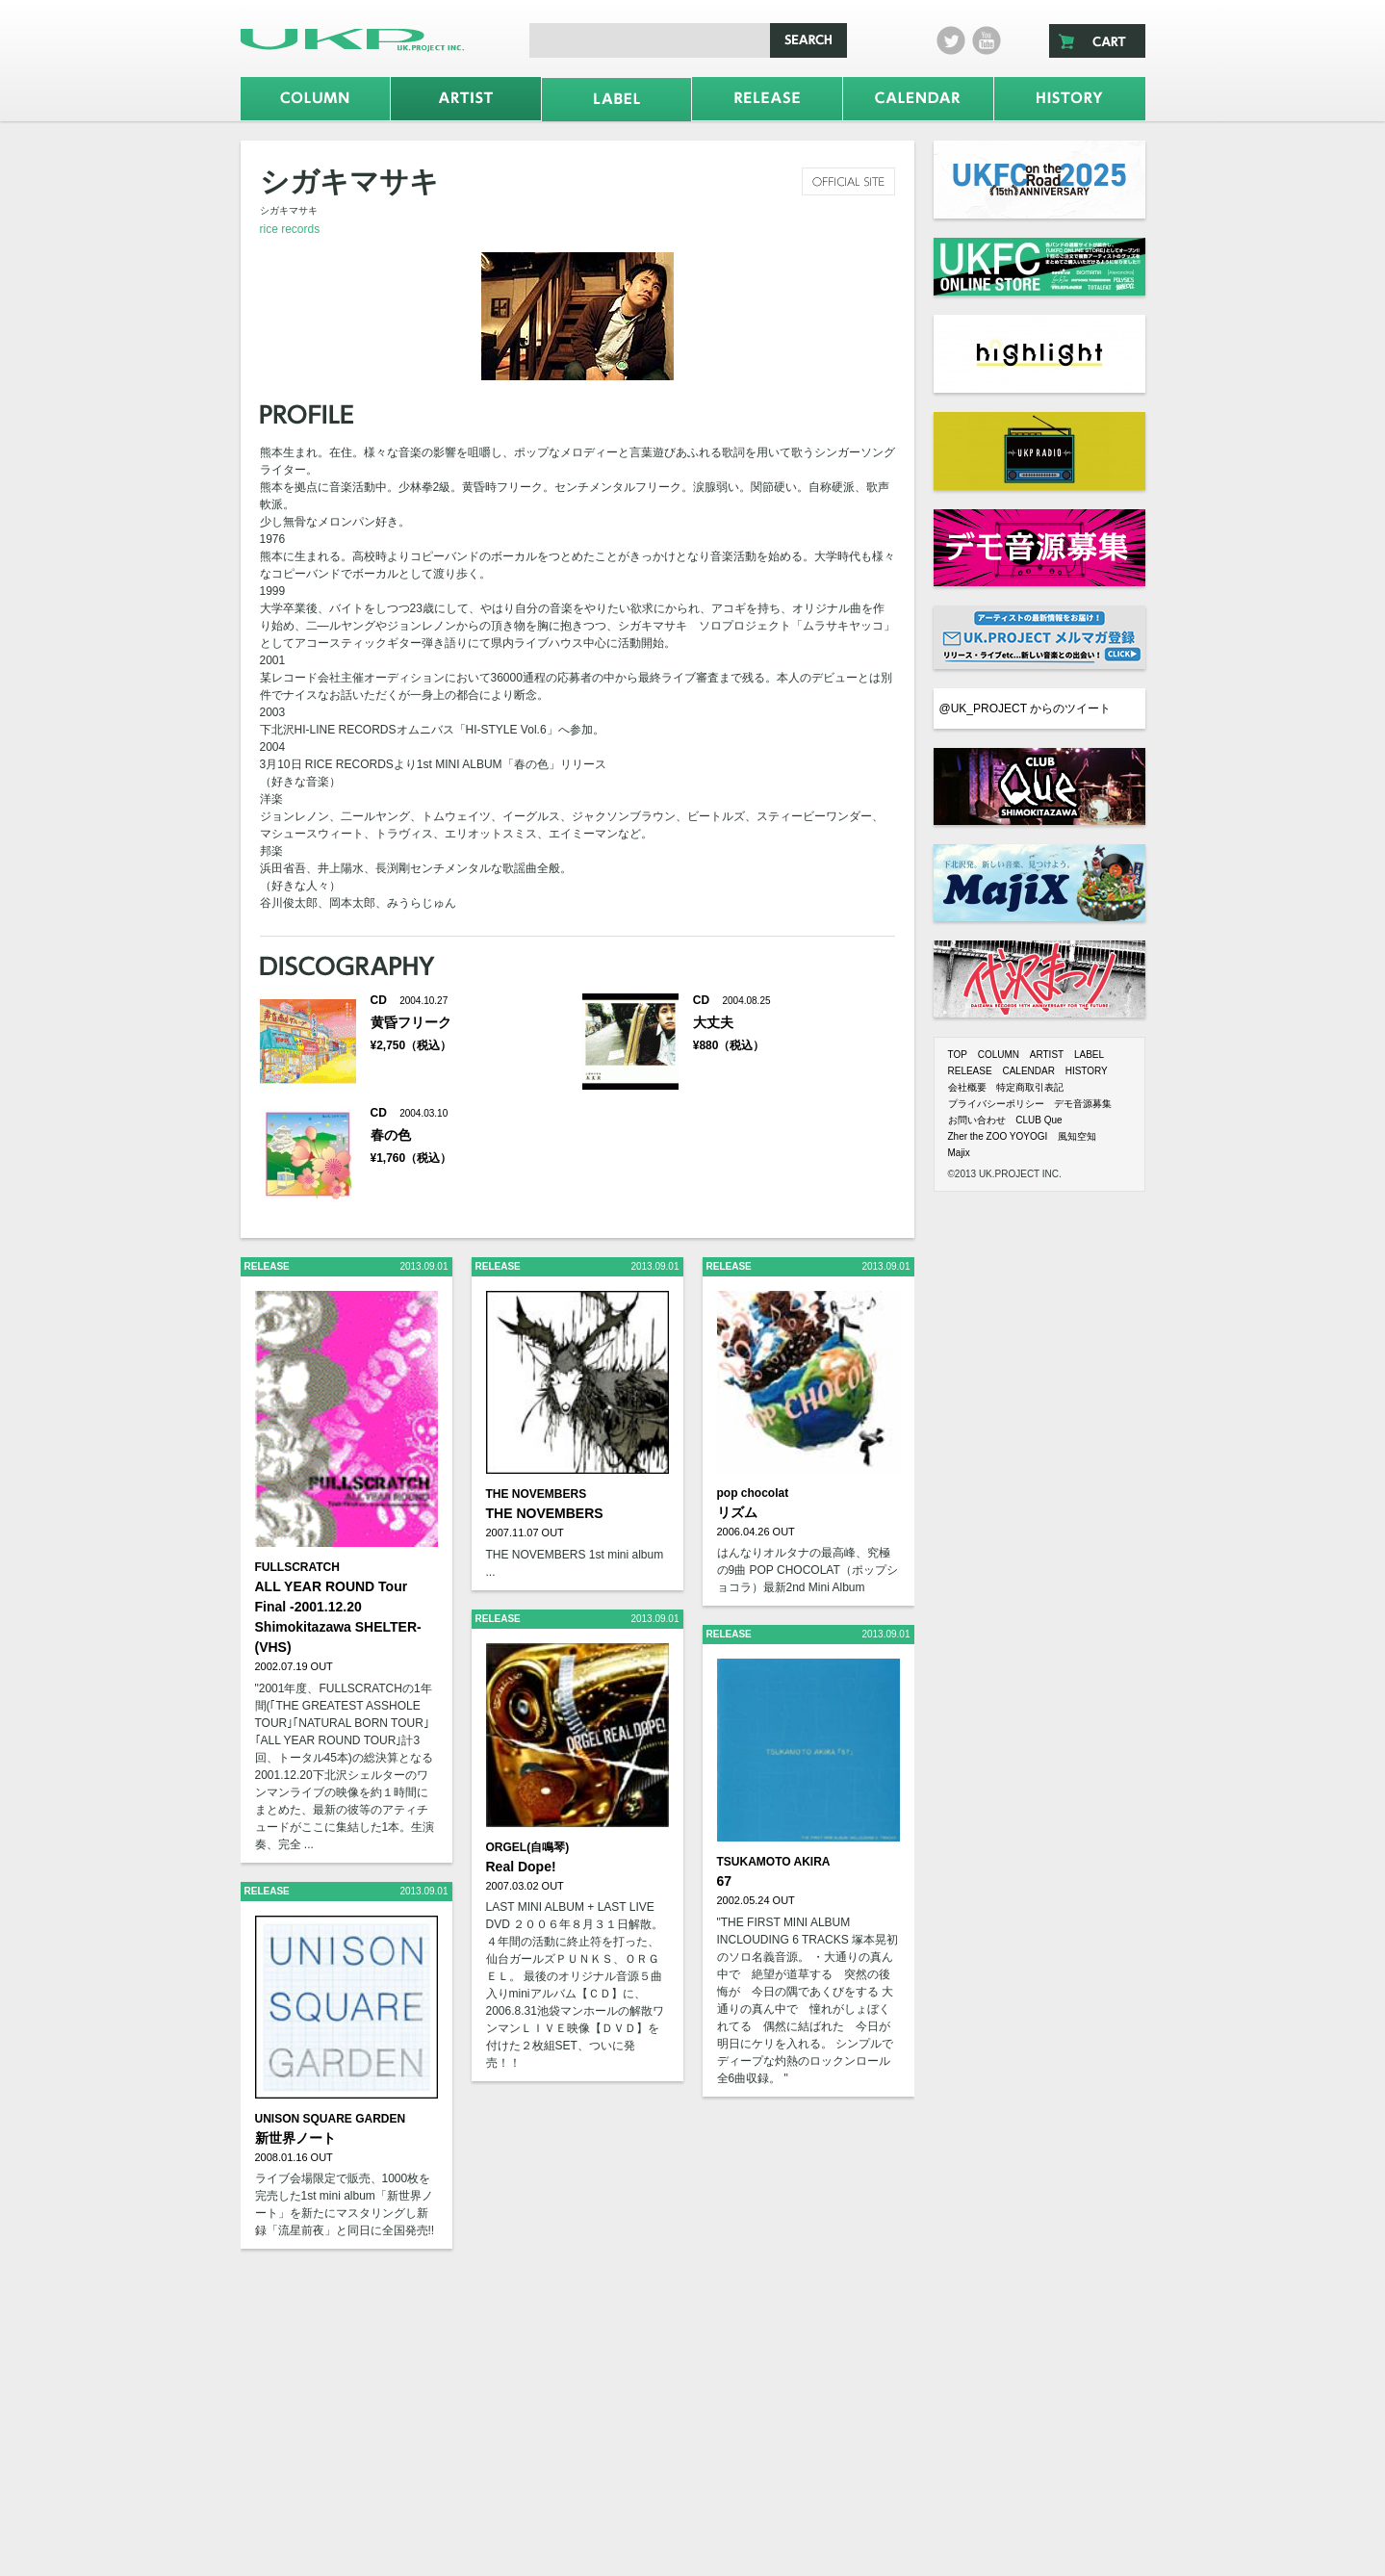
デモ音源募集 (1083, 1103)
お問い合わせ (977, 1120)
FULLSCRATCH (297, 1567)
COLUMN (998, 1054)
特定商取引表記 (1030, 1087)
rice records (290, 229)
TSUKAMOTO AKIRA (774, 1861)
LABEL (1089, 1054)
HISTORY (1086, 1071)
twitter (950, 40)
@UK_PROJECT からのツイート (1025, 708)
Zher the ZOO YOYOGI (998, 1136)
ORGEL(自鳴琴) (528, 1847)
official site (848, 181)
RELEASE (970, 1071)
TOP (957, 1054)
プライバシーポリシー (996, 1103)
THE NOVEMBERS (536, 1494)
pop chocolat (753, 1493)
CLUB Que (1038, 1120)
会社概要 (967, 1087)
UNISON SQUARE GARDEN (330, 2118)
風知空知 (1077, 1136)
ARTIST (1047, 1054)
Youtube (986, 40)
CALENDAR (1028, 1071)
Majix (959, 1152)
